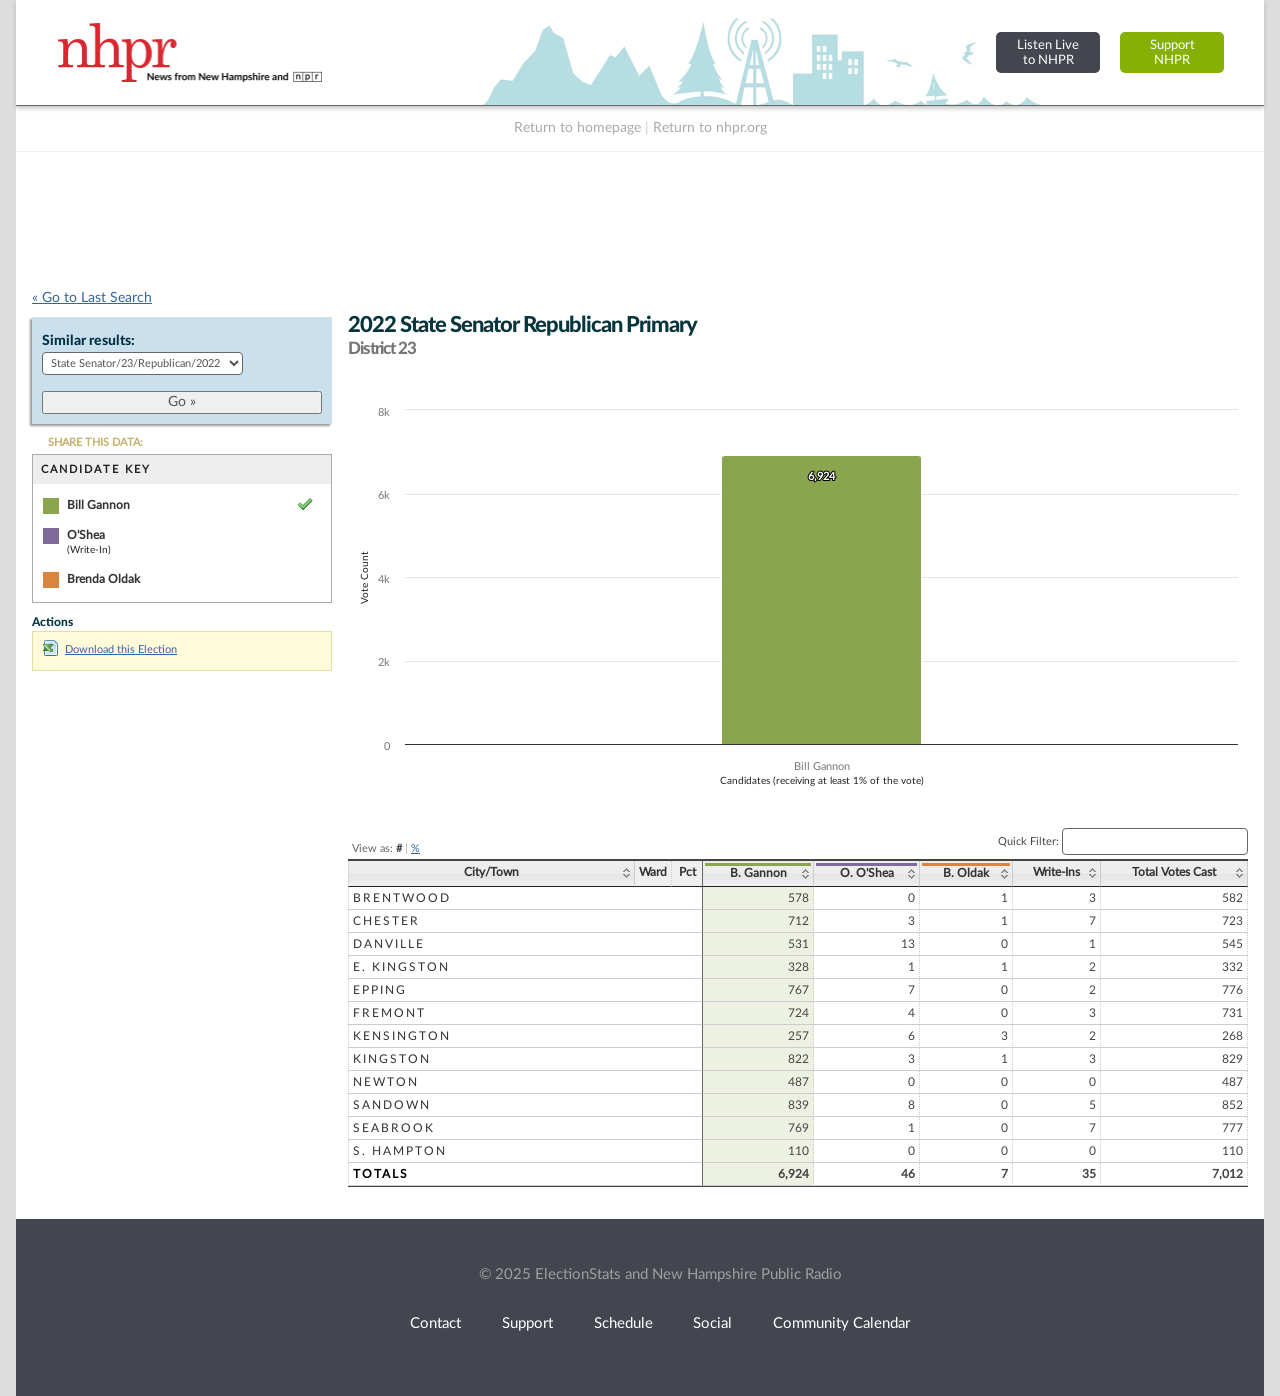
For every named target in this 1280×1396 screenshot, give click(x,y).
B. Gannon (758, 873)
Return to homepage (577, 128)
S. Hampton (400, 1151)
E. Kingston (401, 967)
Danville (389, 944)
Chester (386, 921)
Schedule (623, 1323)
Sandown (392, 1105)
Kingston (392, 1059)
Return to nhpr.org (710, 128)
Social (712, 1323)
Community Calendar (841, 1323)
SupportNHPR (1172, 52)
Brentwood (402, 898)
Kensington (402, 1036)
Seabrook (394, 1128)
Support (527, 1323)
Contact (435, 1323)
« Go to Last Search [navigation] (92, 298)
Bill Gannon (98, 505)
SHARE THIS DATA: (95, 442)
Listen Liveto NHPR (1048, 52)
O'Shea (86, 535)
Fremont (389, 1013)
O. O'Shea (867, 873)
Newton (386, 1082)
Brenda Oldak (103, 579)
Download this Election (110, 649)
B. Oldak (966, 873)
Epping (380, 990)
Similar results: (88, 341)
